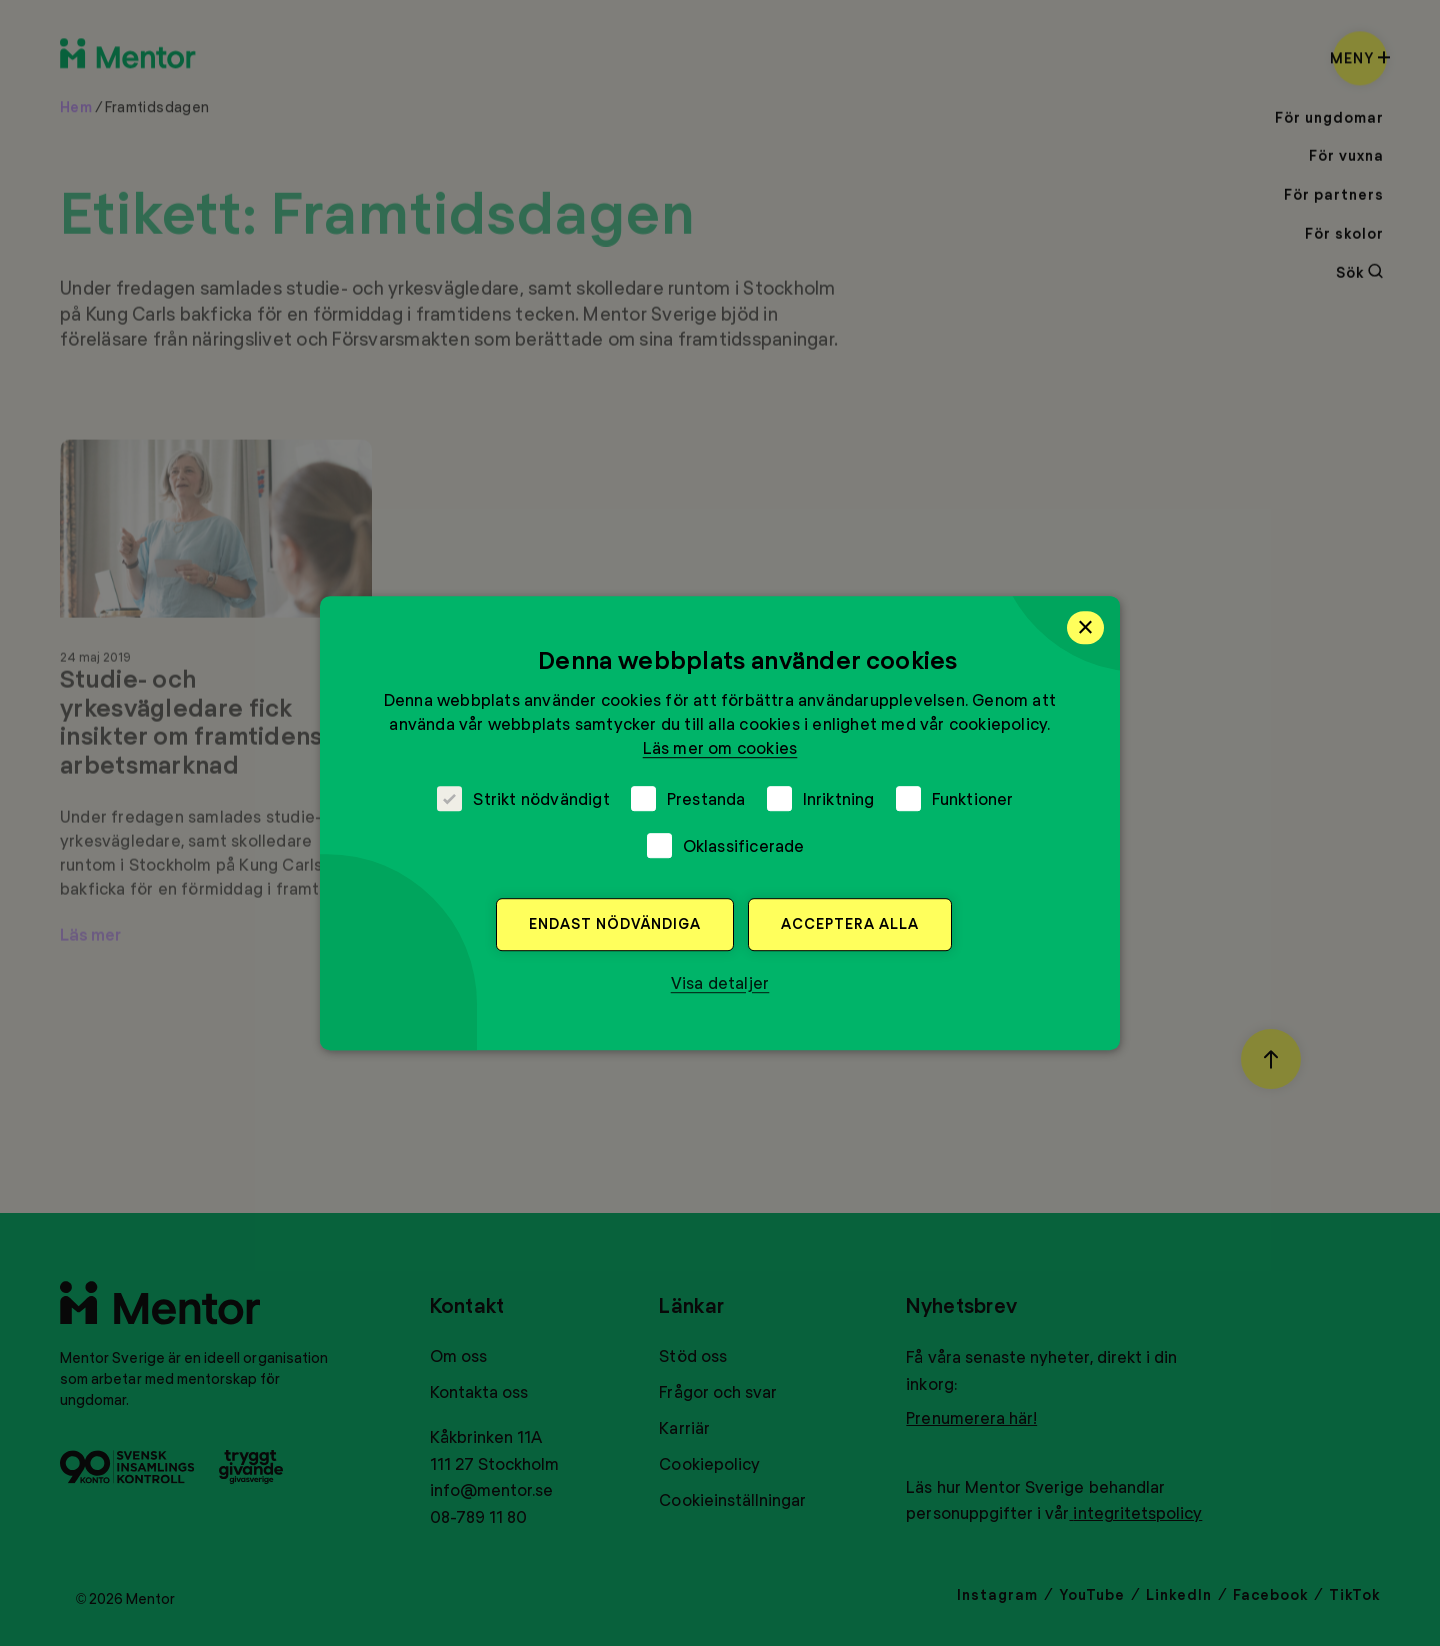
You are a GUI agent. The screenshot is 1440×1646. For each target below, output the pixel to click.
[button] (720, 983)
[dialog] (720, 823)
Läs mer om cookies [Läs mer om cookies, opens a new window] (720, 747)
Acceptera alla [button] (850, 923)
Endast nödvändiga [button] (615, 923)
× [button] (1085, 627)
